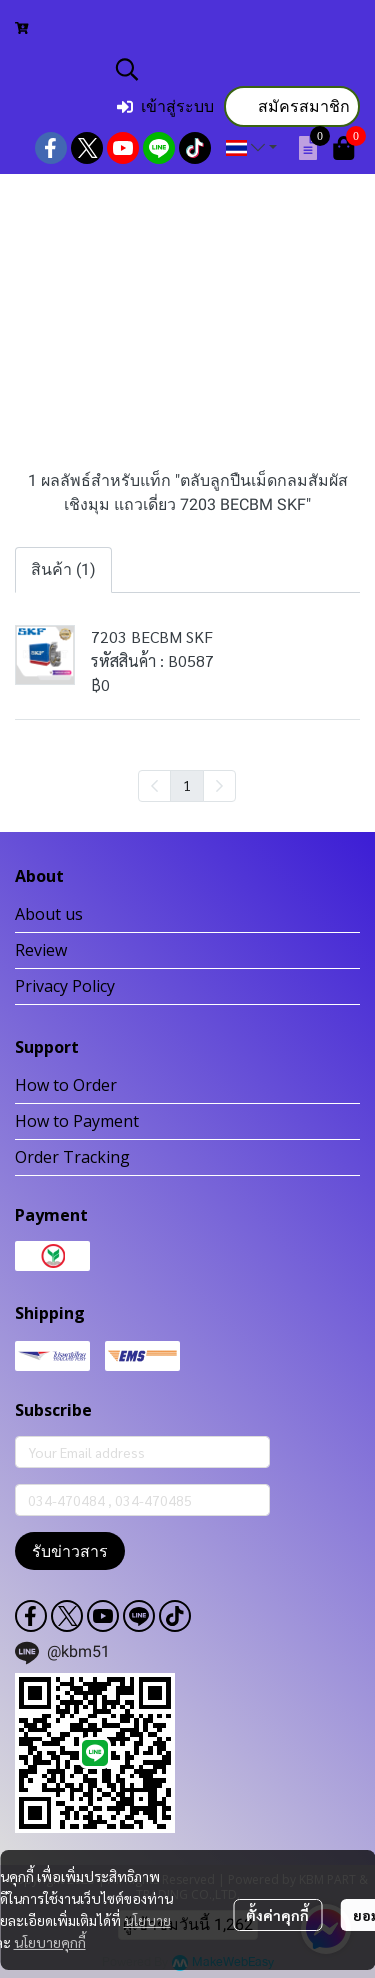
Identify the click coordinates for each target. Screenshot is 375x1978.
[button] (235, 69)
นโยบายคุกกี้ (50, 1942)
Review (41, 950)
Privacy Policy (65, 986)
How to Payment (77, 1121)
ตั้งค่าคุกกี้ (277, 1915)
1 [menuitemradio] (187, 785)
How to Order (66, 1085)
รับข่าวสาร (70, 1551)
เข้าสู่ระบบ (165, 106)
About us (49, 914)
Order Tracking (72, 1157)
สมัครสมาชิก (292, 106)
